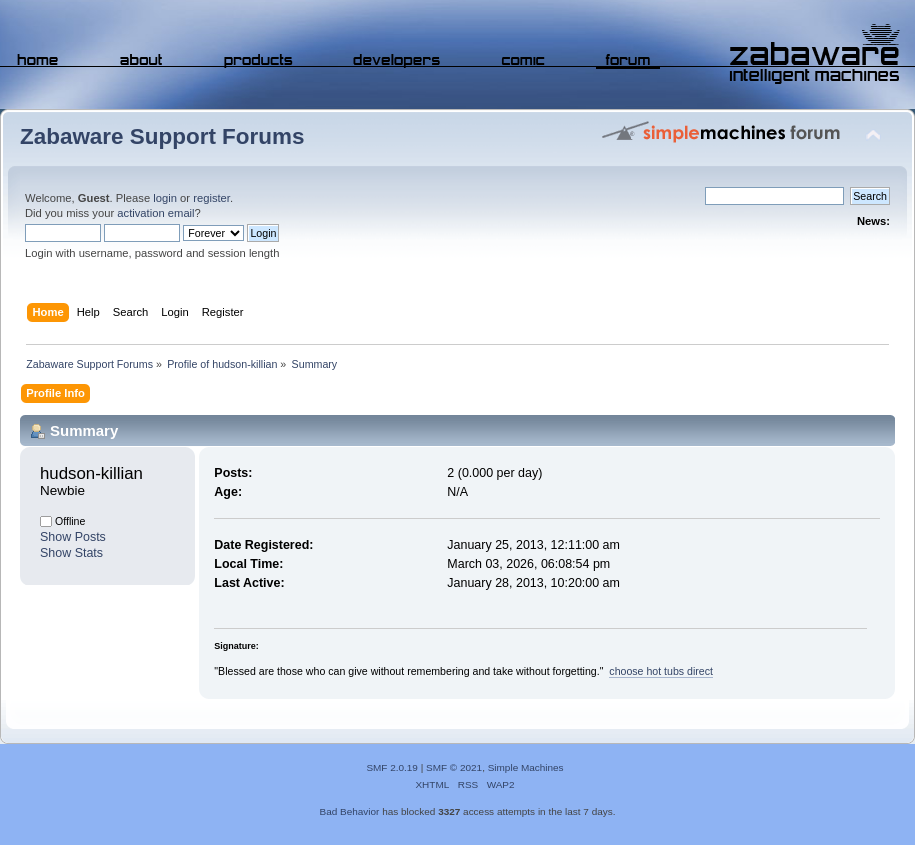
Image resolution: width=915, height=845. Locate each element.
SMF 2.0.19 (392, 767)
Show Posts (73, 537)
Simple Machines (526, 767)
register (211, 198)
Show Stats (71, 553)
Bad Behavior (350, 811)
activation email (155, 213)
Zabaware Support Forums (162, 136)
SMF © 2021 (454, 767)
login (165, 198)
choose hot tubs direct (661, 671)
